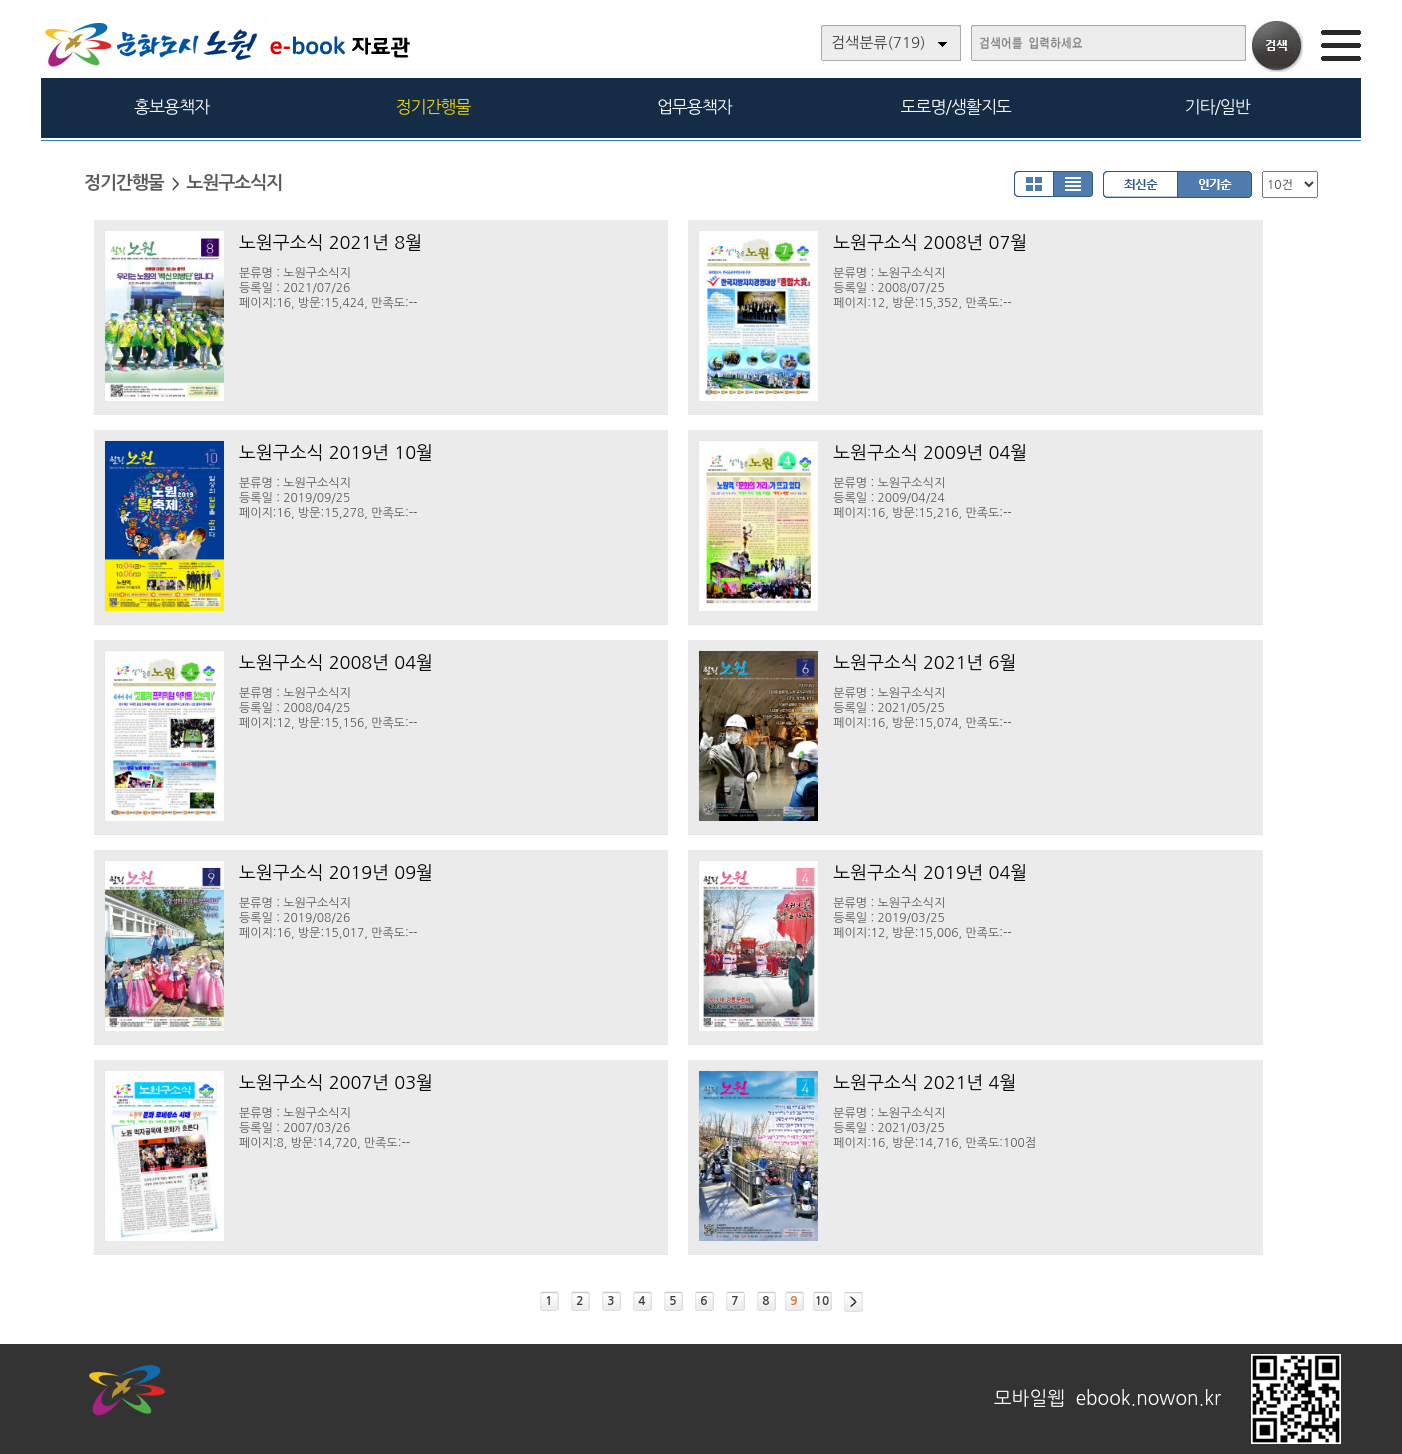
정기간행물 (433, 106)
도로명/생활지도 (956, 106)
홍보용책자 (171, 106)
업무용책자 (694, 106)
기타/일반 (1216, 106)
